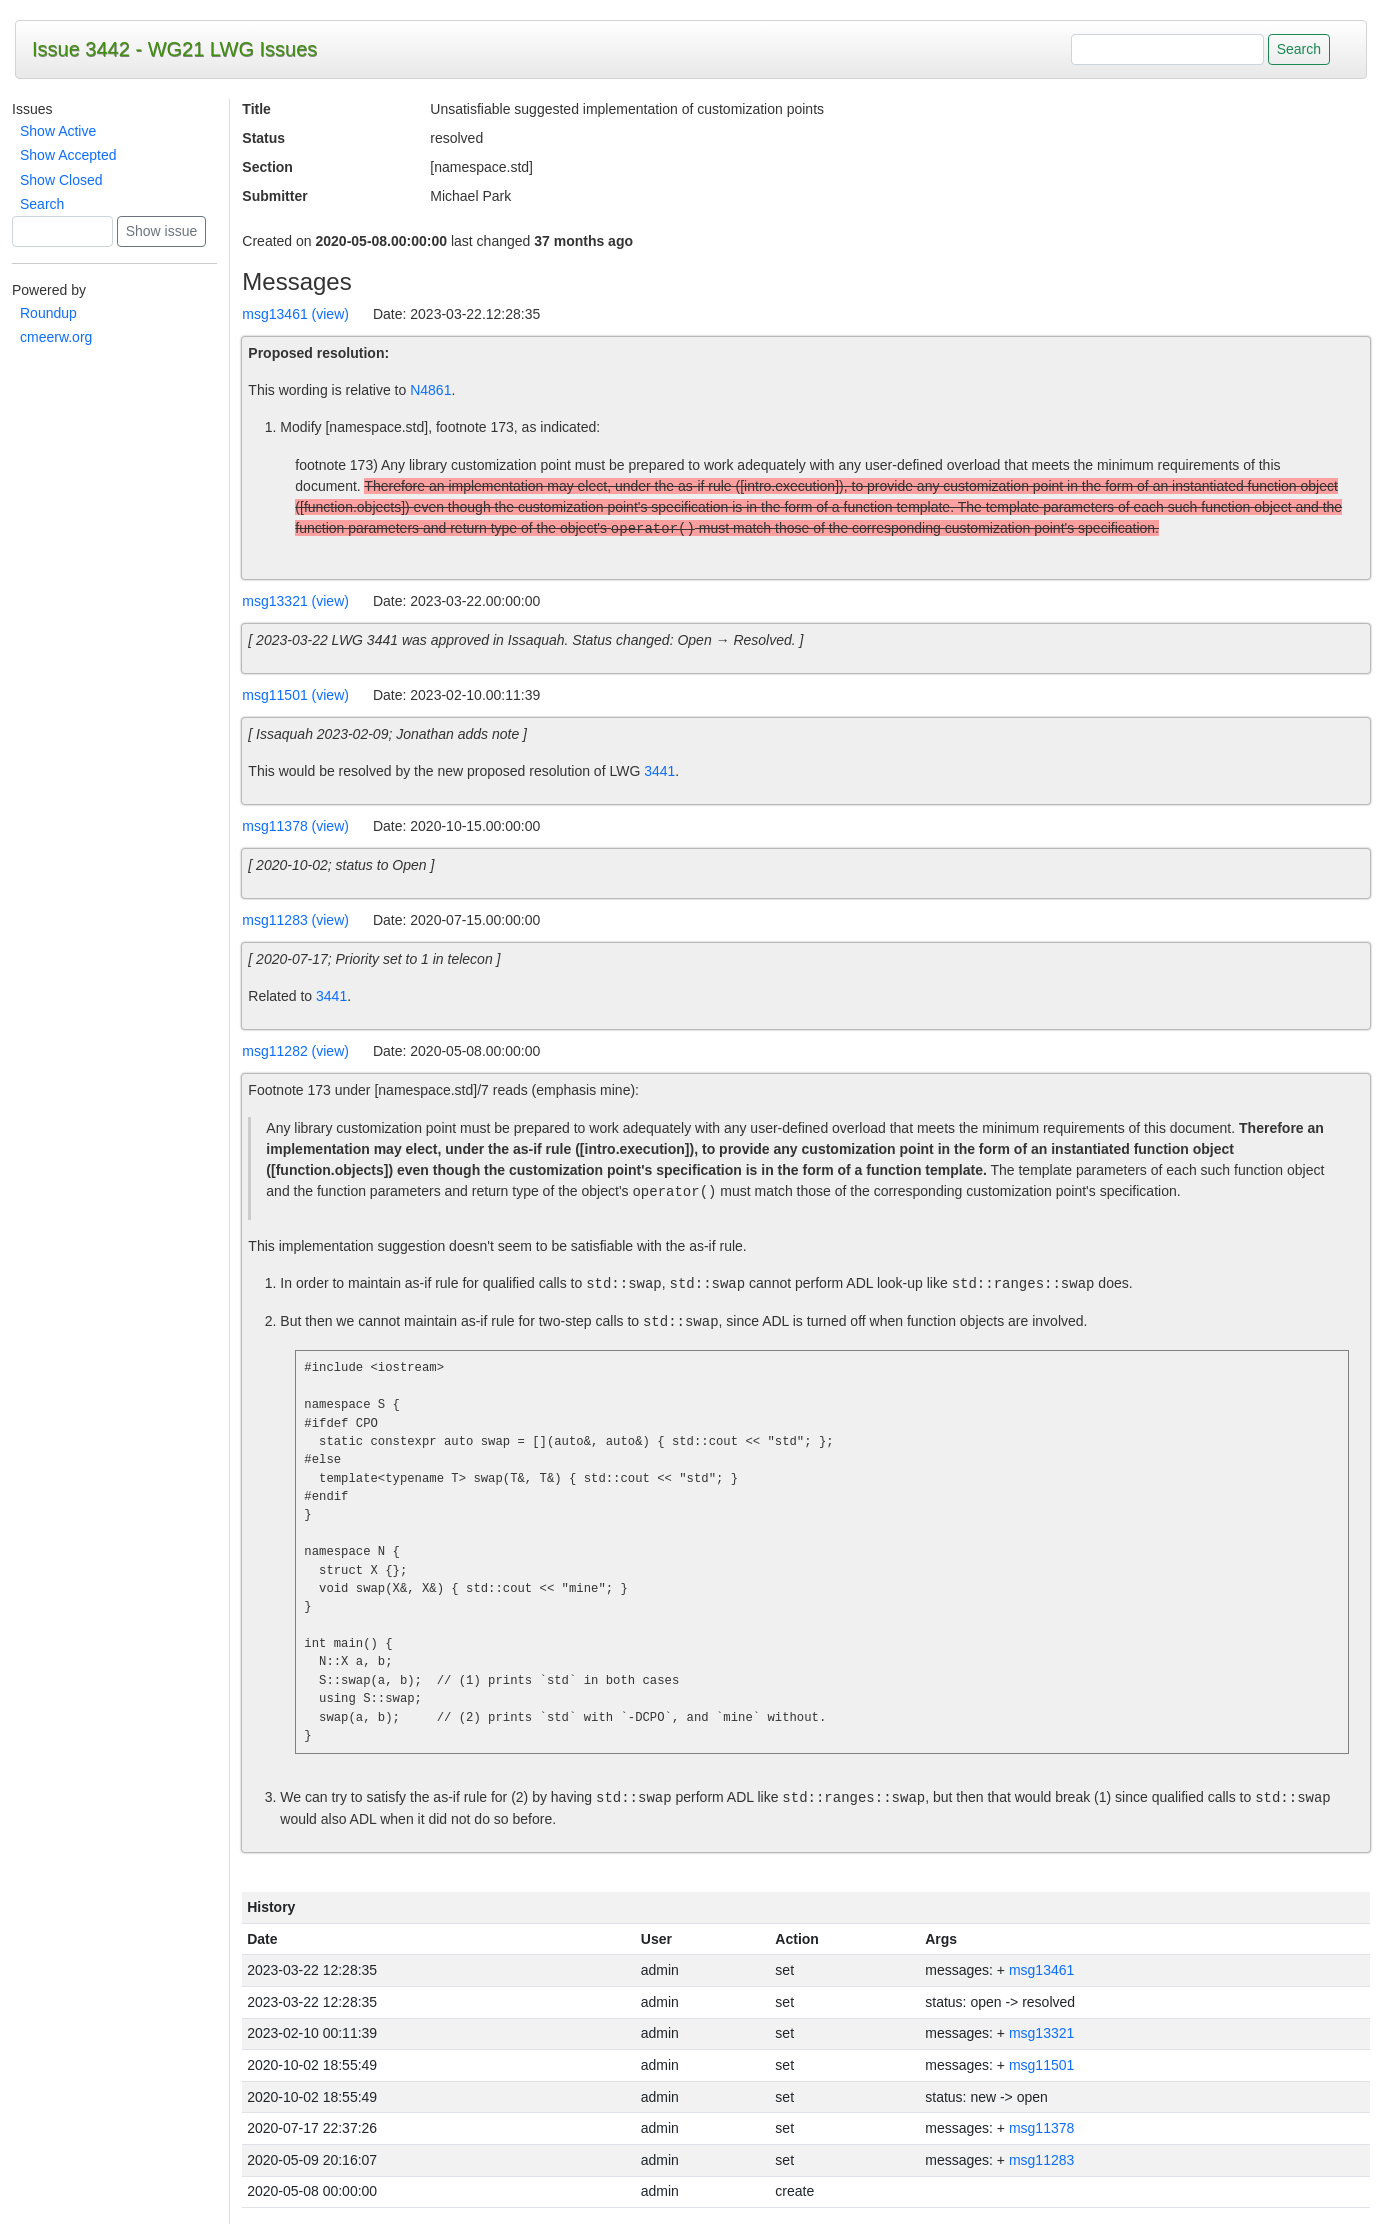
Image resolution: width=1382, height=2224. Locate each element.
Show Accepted (68, 155)
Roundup (48, 313)
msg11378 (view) (295, 826)
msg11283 (1041, 2160)
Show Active (58, 131)
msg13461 (1041, 1970)
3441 (659, 771)
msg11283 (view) (295, 920)
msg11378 (1041, 2128)
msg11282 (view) (295, 1051)
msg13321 (1041, 2033)
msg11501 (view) (295, 695)
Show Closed (61, 180)
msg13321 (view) (295, 601)
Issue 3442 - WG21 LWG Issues (174, 49)
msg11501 (1041, 2065)
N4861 (430, 390)
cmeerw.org (56, 337)
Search (42, 204)
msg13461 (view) (295, 314)
